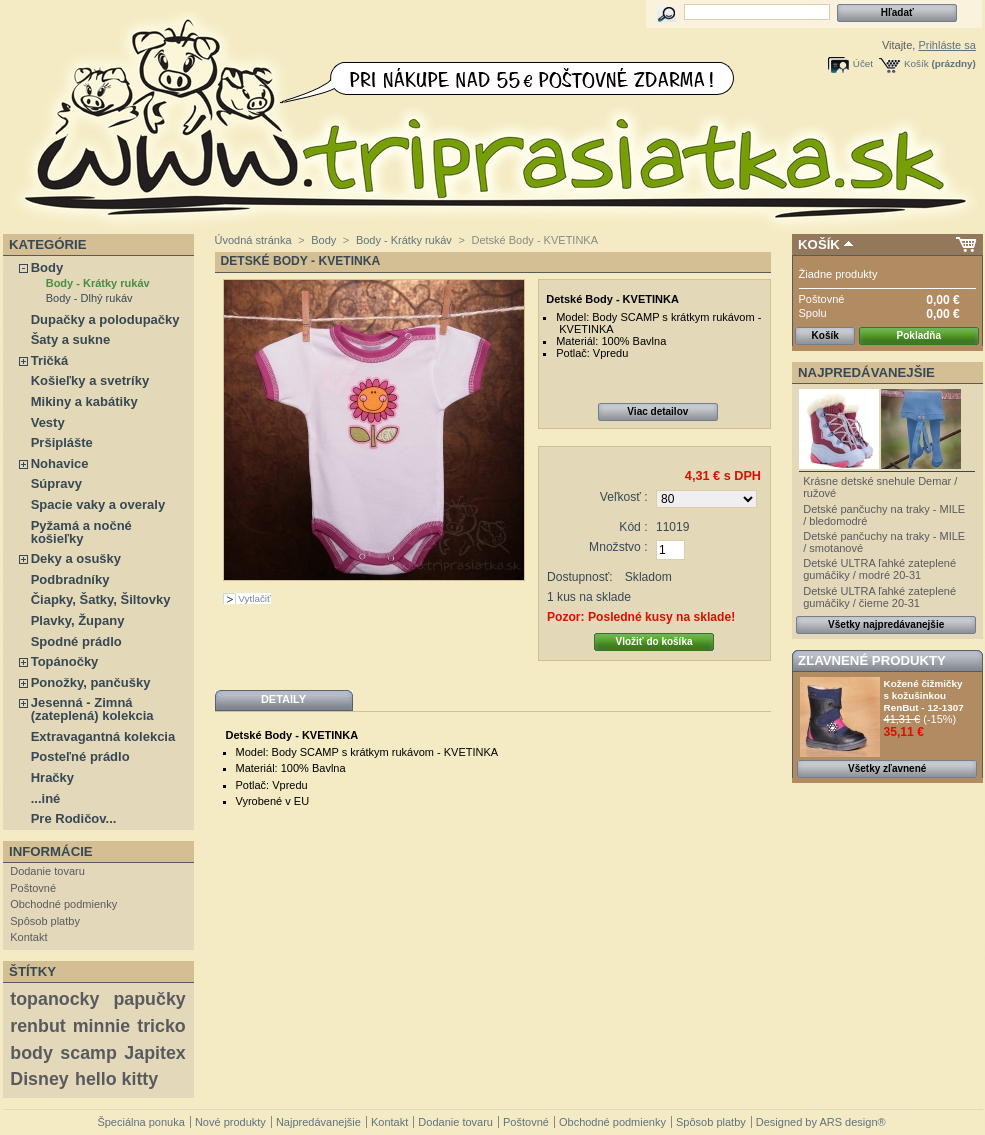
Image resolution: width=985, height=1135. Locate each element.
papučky (149, 999)
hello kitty (116, 1079)
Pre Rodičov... (74, 818)
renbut (37, 1026)
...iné (46, 798)
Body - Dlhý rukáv (89, 298)
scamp (88, 1053)
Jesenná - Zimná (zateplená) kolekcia (92, 709)
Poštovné (33, 888)
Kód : (633, 527)
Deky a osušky (76, 558)
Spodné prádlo (76, 641)
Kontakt (28, 937)
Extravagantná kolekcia (103, 736)
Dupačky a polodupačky (105, 319)
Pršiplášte (62, 442)
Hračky (52, 777)
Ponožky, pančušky (91, 682)
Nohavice (60, 463)
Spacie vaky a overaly (98, 504)
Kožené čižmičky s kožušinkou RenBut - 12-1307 (924, 695)
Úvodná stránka (253, 240)
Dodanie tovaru (47, 871)
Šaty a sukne (71, 339)
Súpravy (56, 483)
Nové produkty (230, 1122)
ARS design (848, 1122)
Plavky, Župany (78, 620)
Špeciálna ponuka (140, 1122)
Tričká (50, 360)
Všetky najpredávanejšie (886, 624)
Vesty (48, 422)
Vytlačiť (254, 598)
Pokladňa (919, 335)
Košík (916, 63)
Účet (863, 63)
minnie (101, 1026)
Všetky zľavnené (887, 768)
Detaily (283, 699)
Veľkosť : (624, 497)
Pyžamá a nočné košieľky (81, 532)
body (31, 1053)
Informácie (51, 851)
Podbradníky (70, 579)
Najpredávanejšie (866, 372)
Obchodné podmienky (63, 904)
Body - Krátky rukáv (98, 283)
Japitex (154, 1053)
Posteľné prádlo (80, 756)
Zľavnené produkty (872, 660)
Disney (39, 1079)
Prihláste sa (946, 45)
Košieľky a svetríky (90, 380)
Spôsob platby (45, 921)
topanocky (54, 999)
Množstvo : (618, 547)
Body (47, 267)
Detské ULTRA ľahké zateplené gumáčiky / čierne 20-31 (879, 597)
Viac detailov (657, 411)
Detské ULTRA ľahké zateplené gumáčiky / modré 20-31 (879, 569)
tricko (161, 1026)
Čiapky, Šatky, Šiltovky (101, 599)
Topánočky (65, 661)
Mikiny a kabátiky (84, 401)
